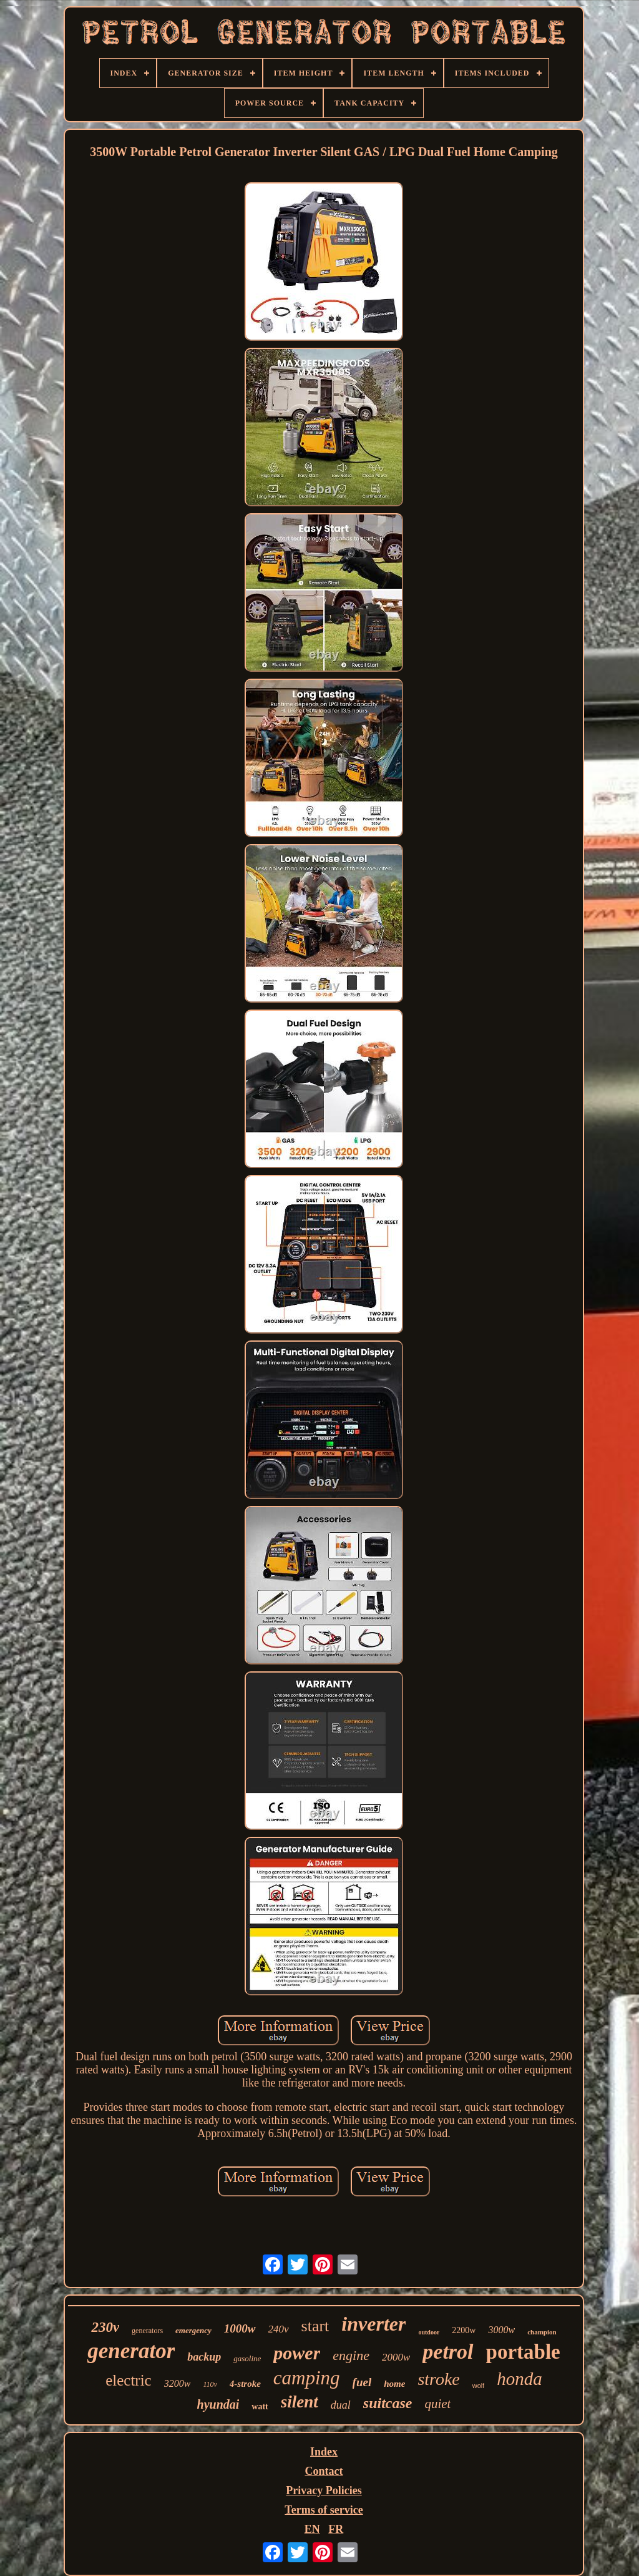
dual (341, 2405)
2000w (396, 2357)
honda (519, 2379)
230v (105, 2327)
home (394, 2384)
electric (128, 2380)
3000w (501, 2329)
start (315, 2326)
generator (131, 2351)
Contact (324, 2471)
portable (523, 2352)
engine (351, 2355)
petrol (447, 2351)
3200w (177, 2383)
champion (541, 2332)
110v (210, 2384)
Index (324, 2452)
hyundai (218, 2404)
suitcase (387, 2403)
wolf (478, 2385)
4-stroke (245, 2384)
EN (312, 2529)
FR (335, 2529)
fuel (362, 2382)
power (296, 2352)
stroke (438, 2379)
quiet (437, 2403)
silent (299, 2401)
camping (306, 2378)
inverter (373, 2324)
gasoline (247, 2358)
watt (259, 2406)
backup (204, 2357)
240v (278, 2329)
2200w (464, 2330)
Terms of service (324, 2510)
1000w (240, 2328)
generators (147, 2330)
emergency (193, 2330)
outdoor (428, 2332)
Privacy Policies (323, 2490)
